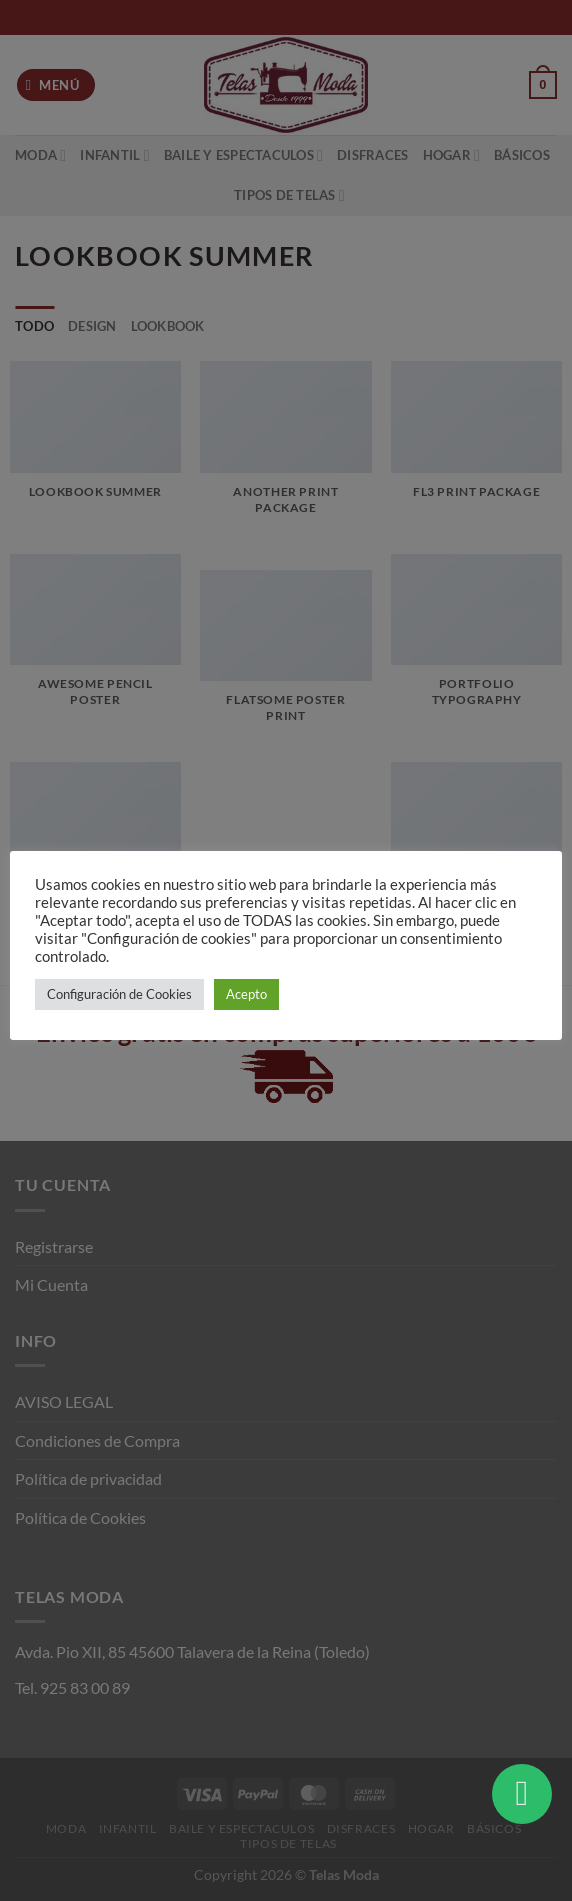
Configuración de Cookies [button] (119, 994)
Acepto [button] (246, 994)
